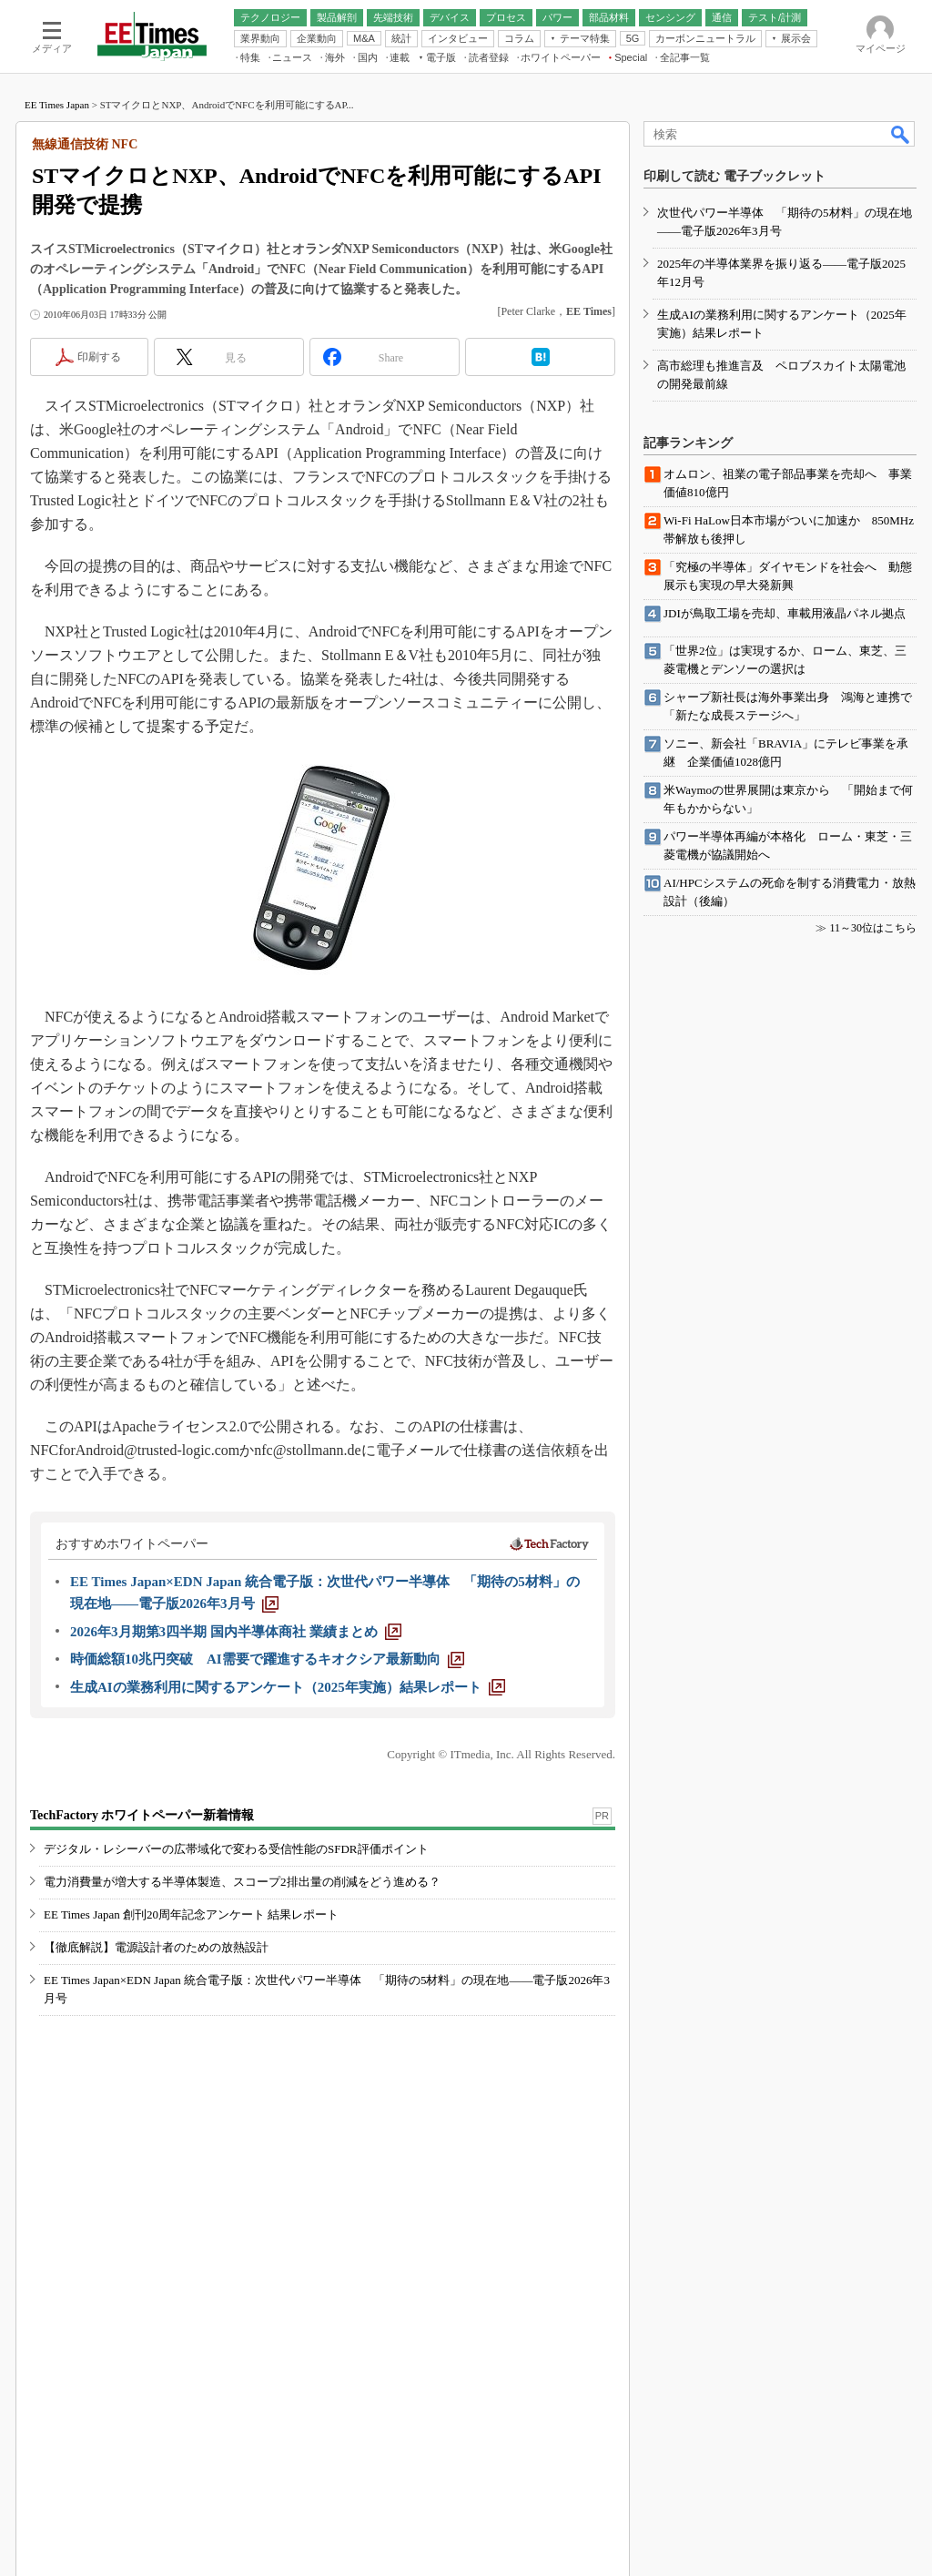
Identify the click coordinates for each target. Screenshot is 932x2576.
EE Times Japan (57, 104)
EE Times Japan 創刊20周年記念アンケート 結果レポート (191, 1914)
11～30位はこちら (873, 927)
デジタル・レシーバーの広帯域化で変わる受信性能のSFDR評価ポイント (236, 1849)
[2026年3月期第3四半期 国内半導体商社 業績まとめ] (235, 1631)
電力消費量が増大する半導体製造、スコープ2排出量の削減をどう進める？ (242, 1882)
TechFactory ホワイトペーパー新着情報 (142, 1815)
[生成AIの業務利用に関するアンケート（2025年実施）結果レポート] (287, 1687)
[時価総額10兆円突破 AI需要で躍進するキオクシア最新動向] (267, 1659)
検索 (901, 134)
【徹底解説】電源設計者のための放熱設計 (156, 1947)
